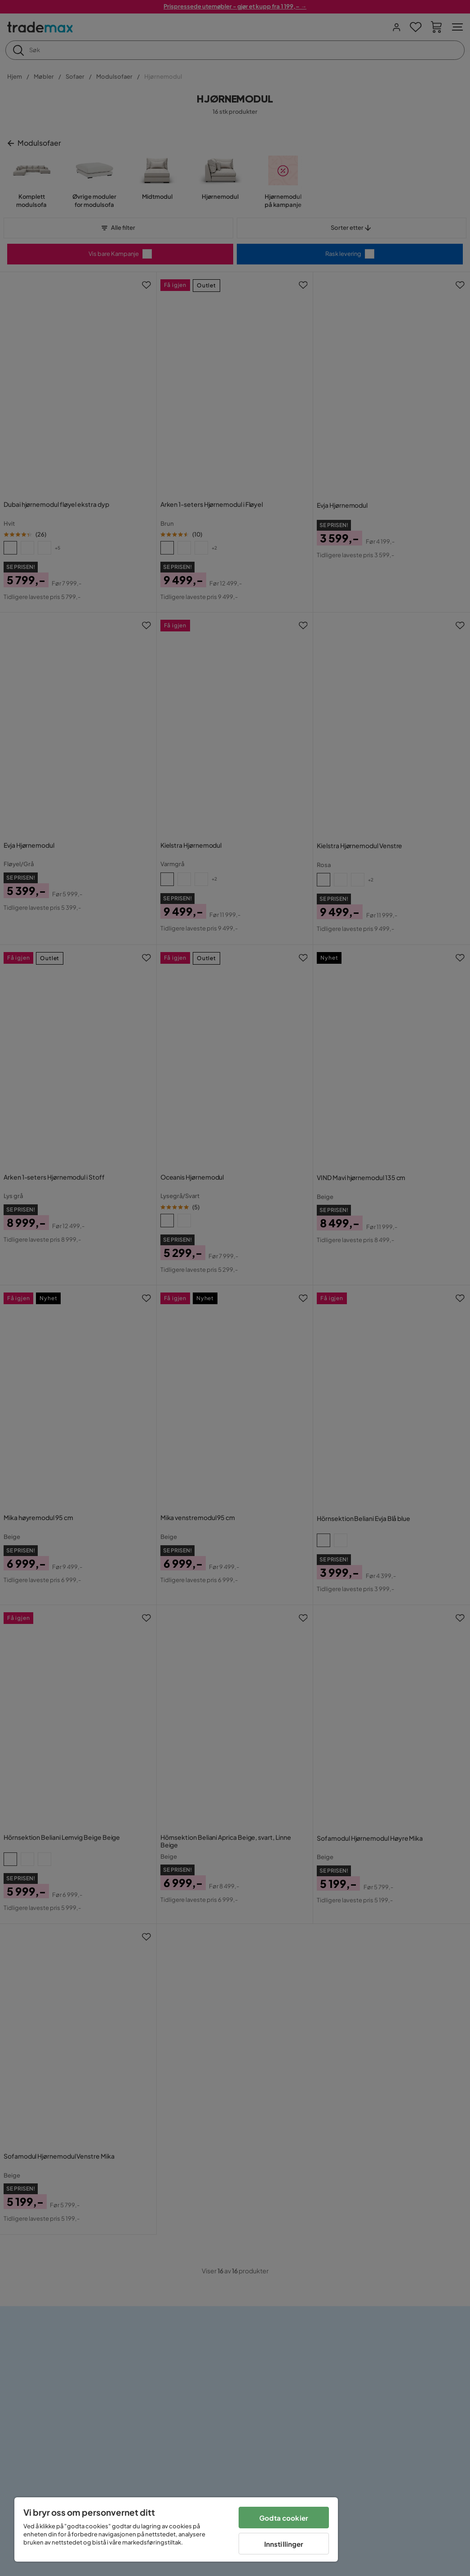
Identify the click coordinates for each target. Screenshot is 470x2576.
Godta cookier (283, 2517)
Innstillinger (284, 2544)
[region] (176, 2529)
